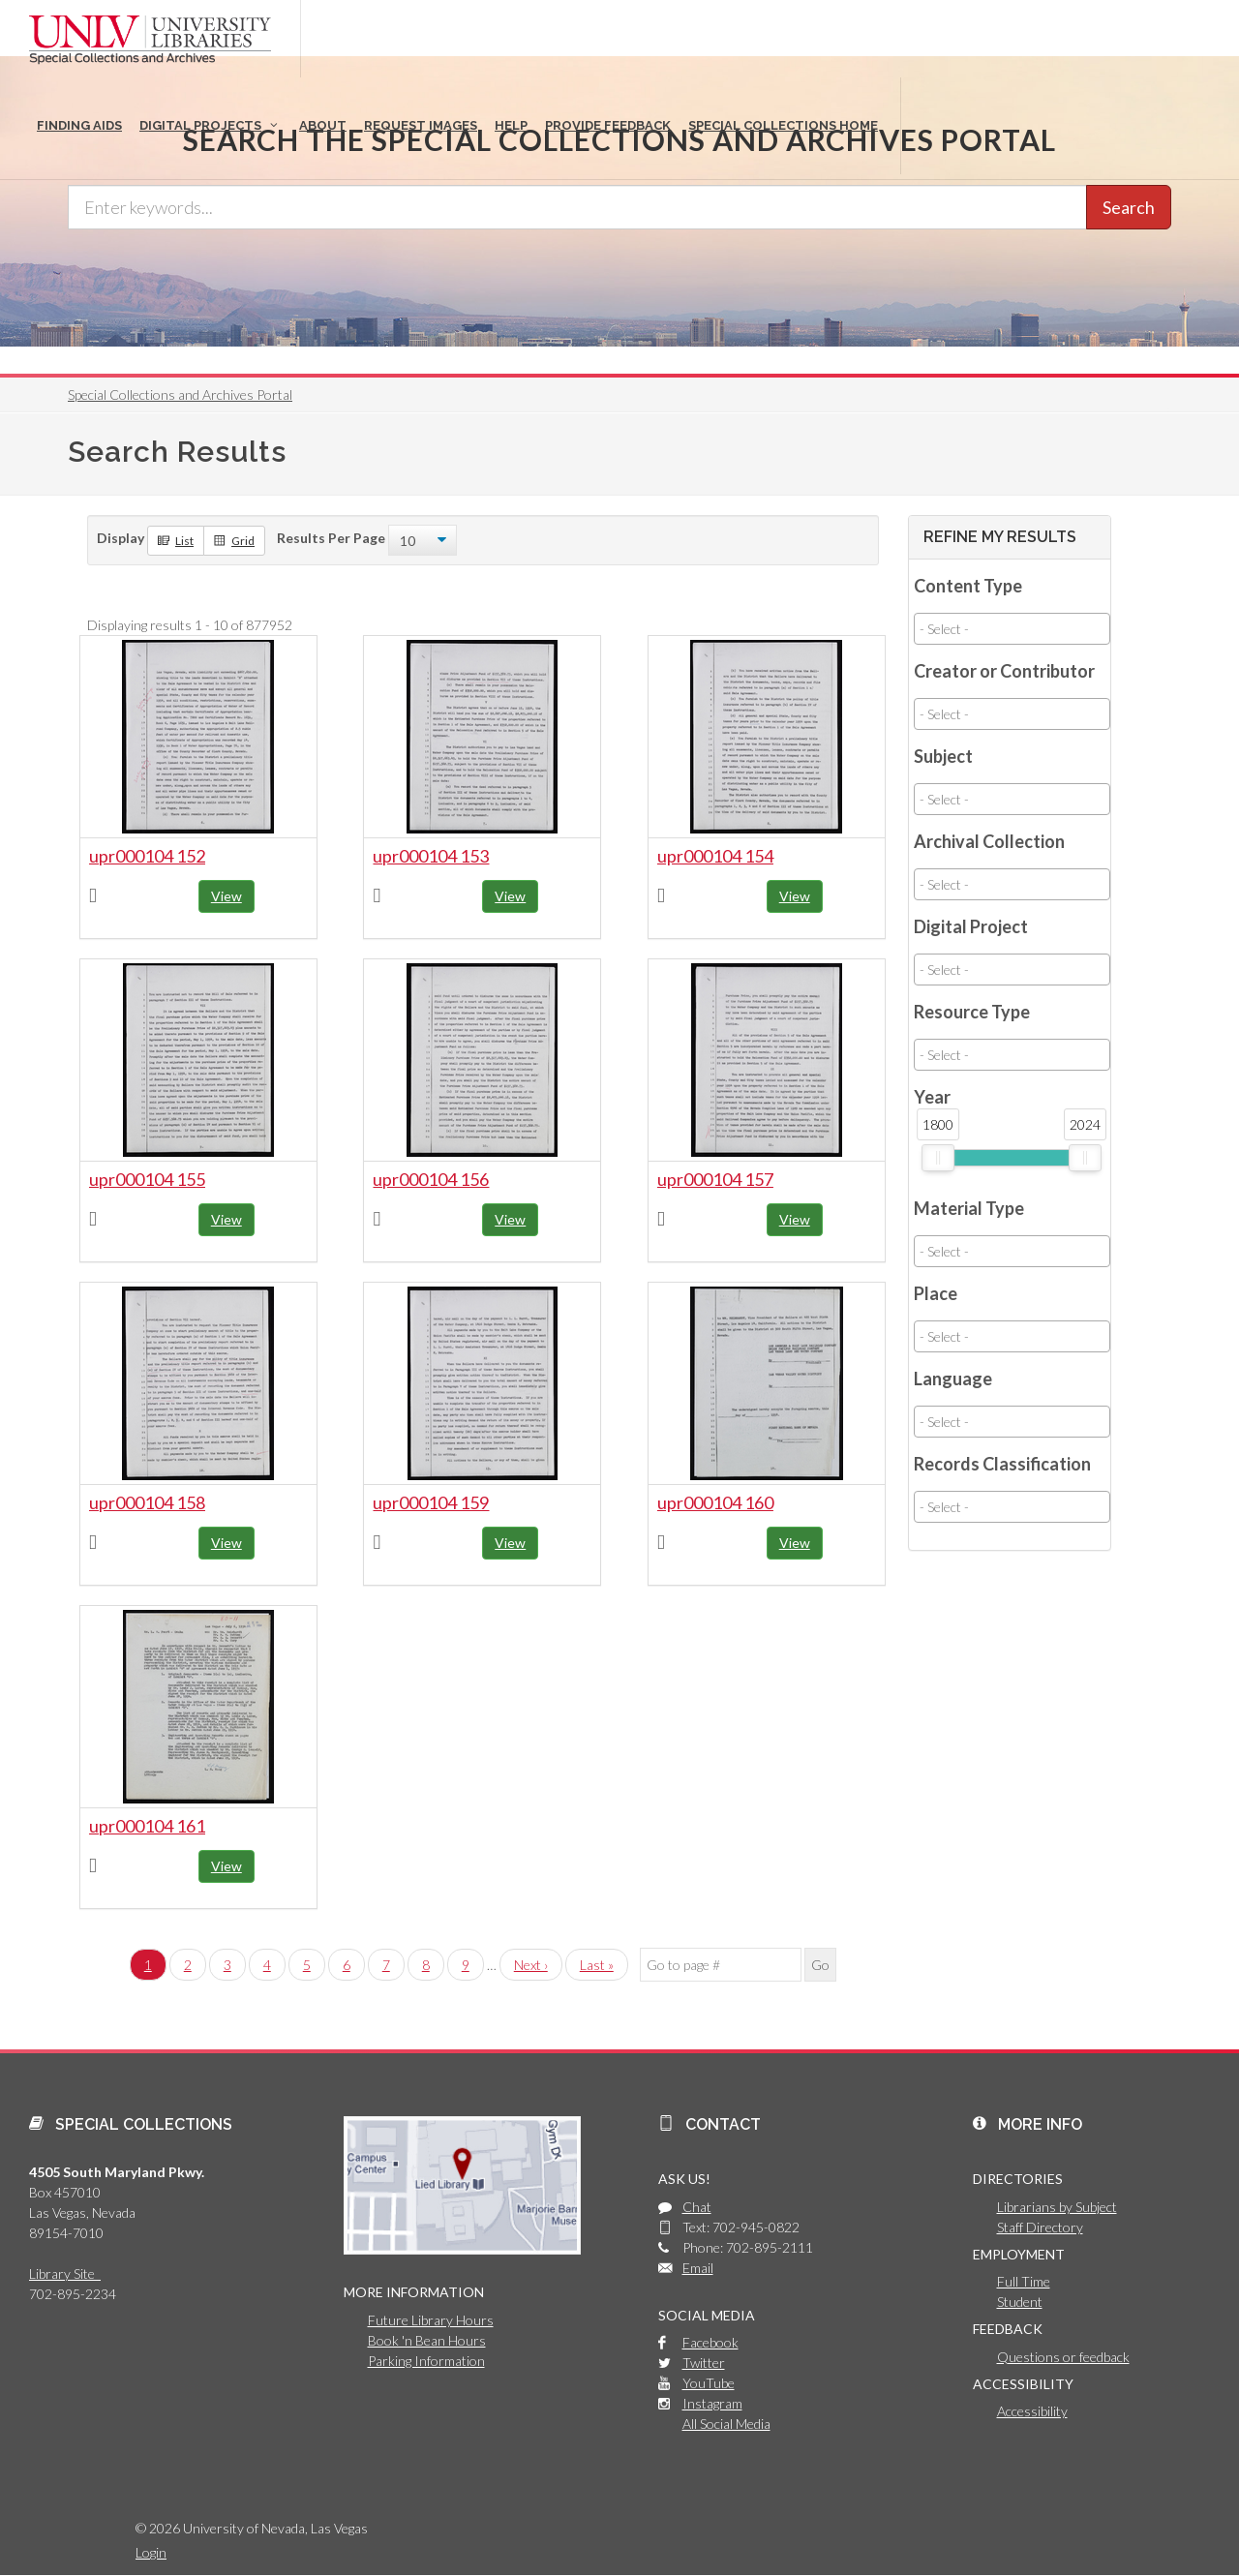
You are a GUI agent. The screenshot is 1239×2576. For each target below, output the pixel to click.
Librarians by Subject (1057, 2206)
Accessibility (1032, 2411)
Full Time (1023, 2281)
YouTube (708, 2383)
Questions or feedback (1063, 2357)
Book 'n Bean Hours (427, 2340)
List (176, 540)
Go (820, 1964)
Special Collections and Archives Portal (180, 394)
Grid (234, 540)
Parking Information (426, 2360)
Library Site (65, 2273)
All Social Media (726, 2423)
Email (697, 2267)
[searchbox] (1012, 629)
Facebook (710, 2342)
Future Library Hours (431, 2320)
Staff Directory (1040, 2227)
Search (1129, 207)
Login (151, 2552)
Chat (696, 2206)
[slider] (938, 1157)
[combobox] (1012, 629)
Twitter (703, 2362)
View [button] (226, 896)
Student (1020, 2301)
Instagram (712, 2403)
